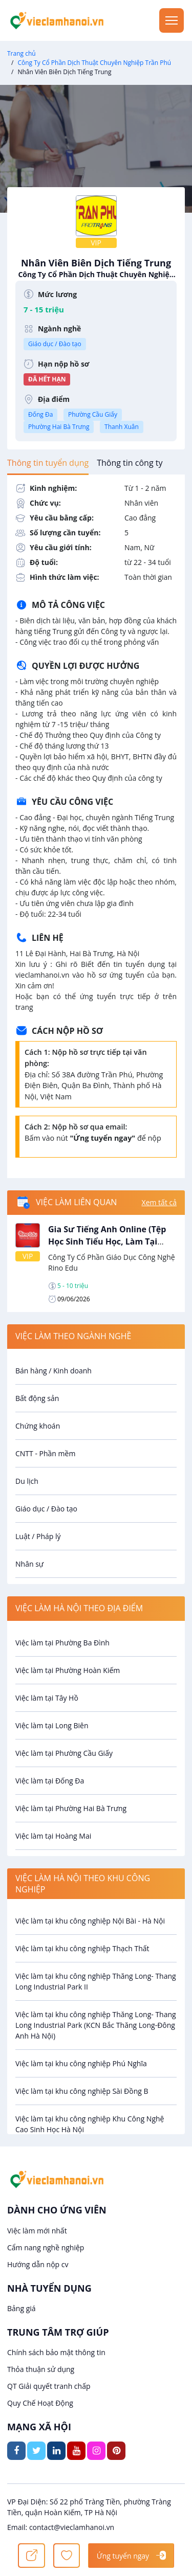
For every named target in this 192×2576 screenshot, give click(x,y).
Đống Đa (40, 414)
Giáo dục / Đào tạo (54, 344)
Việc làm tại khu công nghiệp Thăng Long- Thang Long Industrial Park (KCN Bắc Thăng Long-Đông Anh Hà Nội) (95, 2025)
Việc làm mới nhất (37, 2230)
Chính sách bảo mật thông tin (56, 2352)
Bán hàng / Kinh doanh (53, 1370)
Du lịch (26, 1481)
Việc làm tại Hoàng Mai (53, 1836)
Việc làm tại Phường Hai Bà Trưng (70, 1808)
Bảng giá (21, 2308)
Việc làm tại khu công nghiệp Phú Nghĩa (81, 2063)
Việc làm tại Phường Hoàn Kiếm (67, 1670)
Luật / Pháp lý (38, 1536)
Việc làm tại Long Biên (52, 1725)
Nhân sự (29, 1564)
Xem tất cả (159, 1202)
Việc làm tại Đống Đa (49, 1781)
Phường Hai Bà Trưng (58, 426)
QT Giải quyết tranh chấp (49, 2386)
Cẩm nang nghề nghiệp (45, 2247)
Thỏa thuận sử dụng (40, 2369)
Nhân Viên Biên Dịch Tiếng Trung (96, 268)
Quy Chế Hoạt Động (40, 2403)
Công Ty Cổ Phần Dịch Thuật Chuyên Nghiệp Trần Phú (94, 62)
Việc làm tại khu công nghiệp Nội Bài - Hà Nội (90, 1921)
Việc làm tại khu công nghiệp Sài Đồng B (81, 2091)
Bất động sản (37, 1398)
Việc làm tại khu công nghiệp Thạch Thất (82, 1948)
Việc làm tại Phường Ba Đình (62, 1642)
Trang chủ (21, 53)
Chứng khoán (37, 1426)
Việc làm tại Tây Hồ (46, 1698)
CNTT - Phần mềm (45, 1453)
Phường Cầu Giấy (92, 414)
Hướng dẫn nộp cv (37, 2264)
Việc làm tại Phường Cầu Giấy (64, 1753)
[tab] (48, 462)
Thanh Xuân (121, 426)
